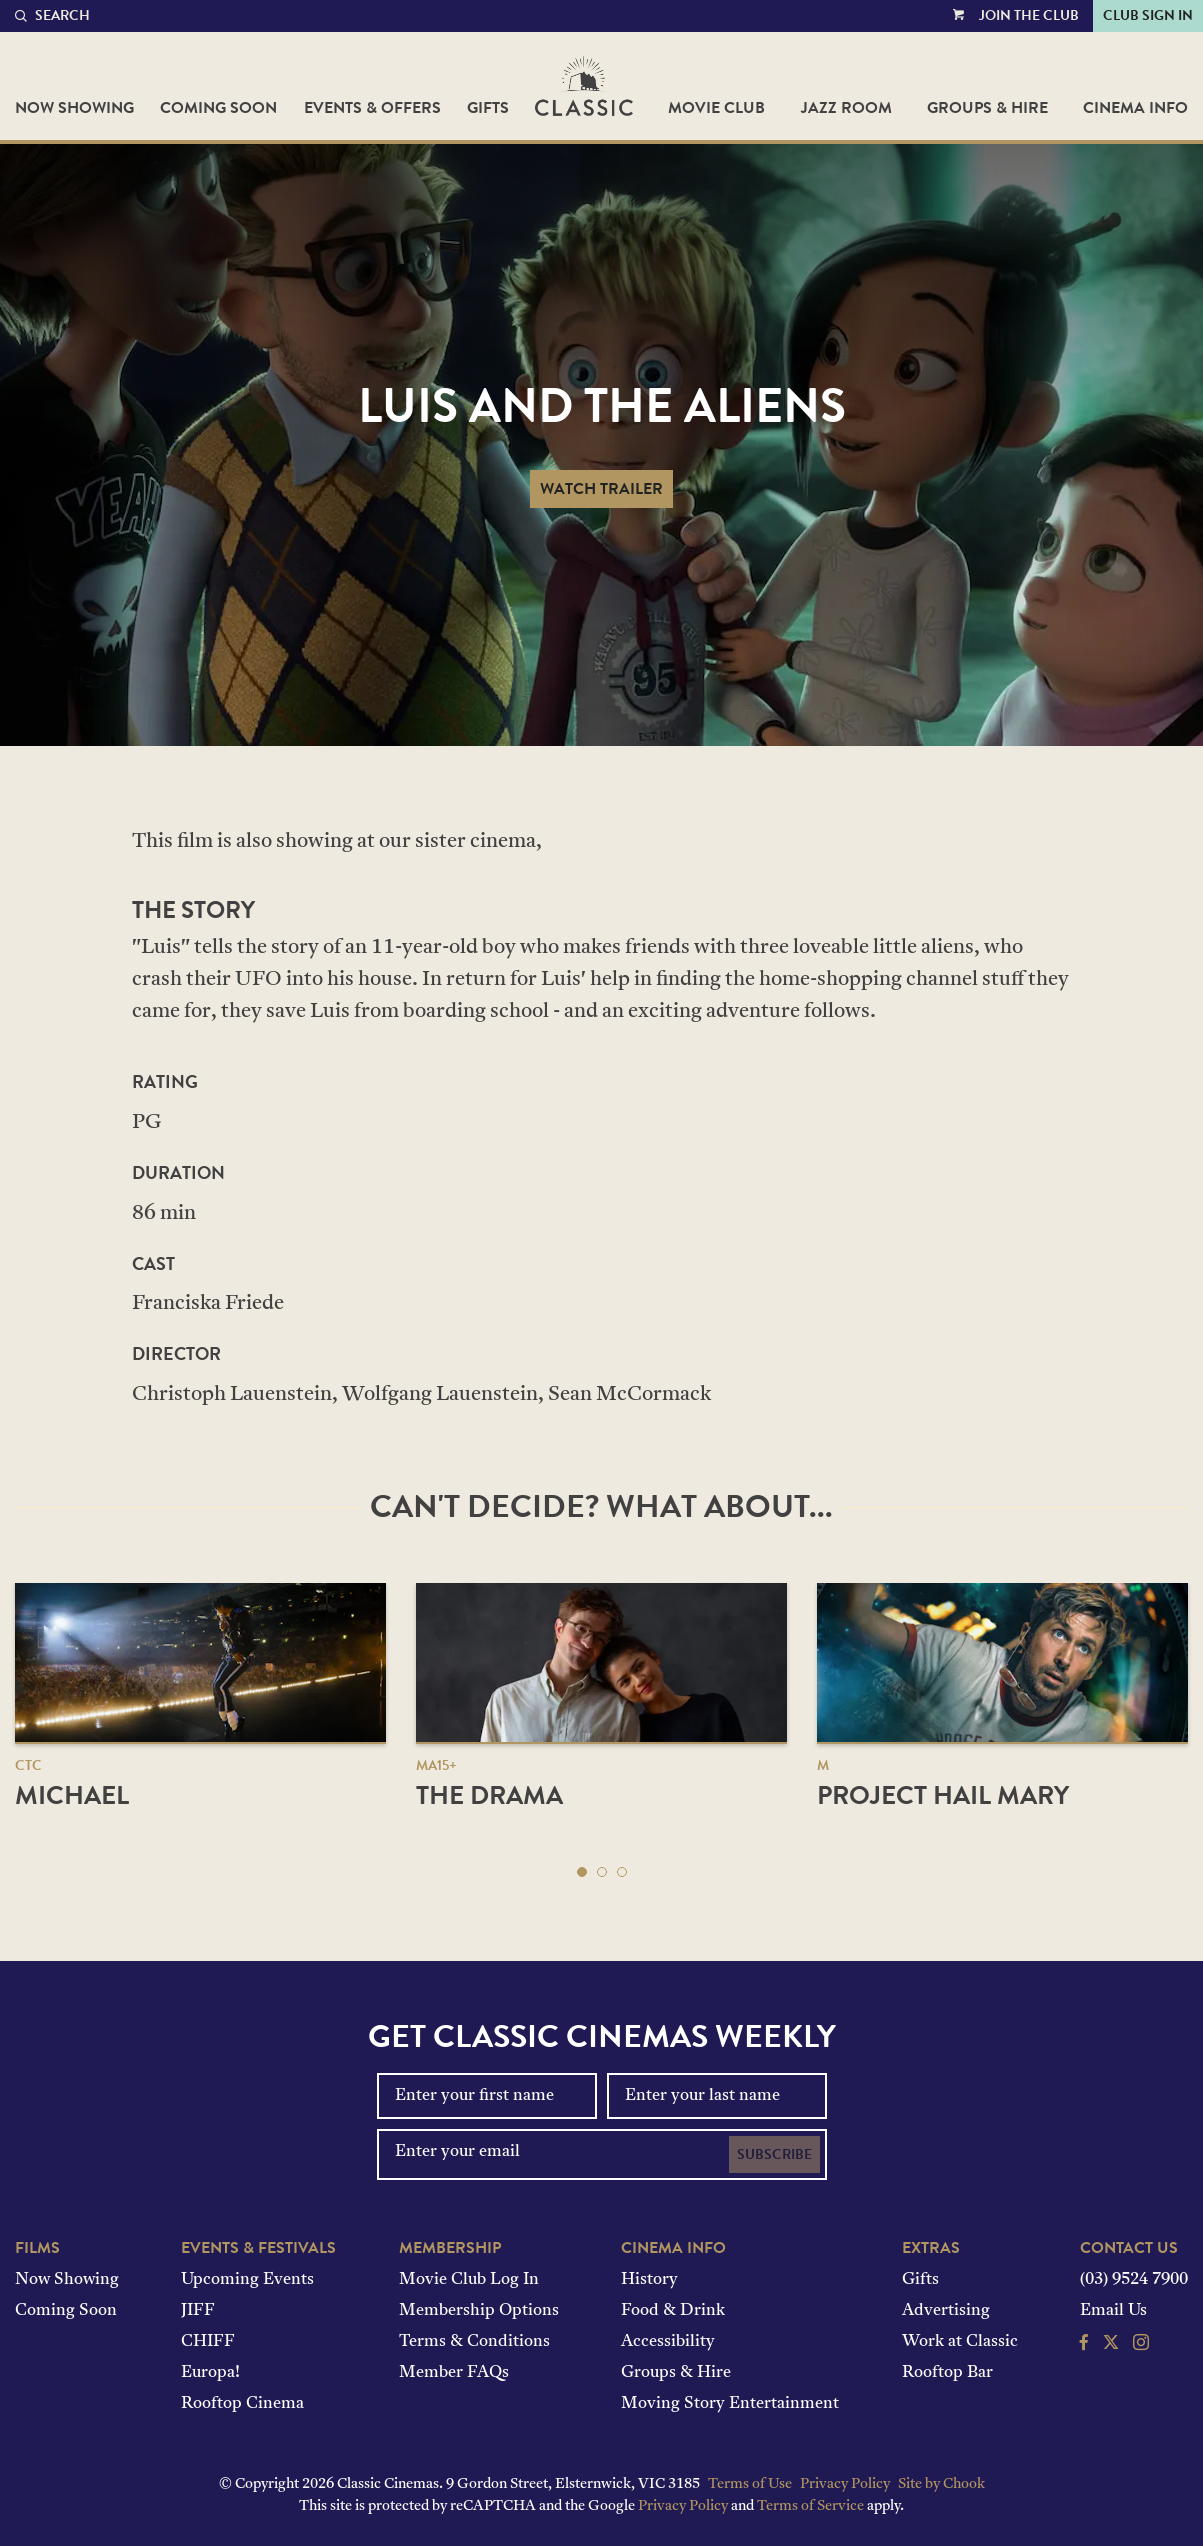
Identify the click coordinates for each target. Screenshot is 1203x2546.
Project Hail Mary (943, 1795)
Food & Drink (673, 2311)
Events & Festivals (258, 2248)
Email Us (1113, 2311)
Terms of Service (810, 2506)
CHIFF (208, 2342)
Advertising (946, 2311)
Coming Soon (218, 108)
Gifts (488, 108)
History (649, 2280)
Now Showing (74, 108)
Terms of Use (750, 2484)
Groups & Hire (987, 108)
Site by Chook (941, 2484)
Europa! (210, 2373)
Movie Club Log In (469, 2280)
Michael (72, 1795)
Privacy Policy (845, 2484)
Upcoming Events (247, 2280)
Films (37, 2248)
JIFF (198, 2311)
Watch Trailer (601, 489)
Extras (931, 2248)
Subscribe (774, 2154)
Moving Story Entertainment (730, 2404)
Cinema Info (1135, 108)
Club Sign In (1148, 15)
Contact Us (1129, 2248)
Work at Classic (960, 2342)
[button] (582, 1872)
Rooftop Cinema (242, 2404)
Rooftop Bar (947, 2373)
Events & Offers (372, 108)
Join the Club (1029, 15)
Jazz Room (846, 108)
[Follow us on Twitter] (1111, 2345)
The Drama (489, 1795)
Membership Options (479, 2311)
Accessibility (668, 2342)
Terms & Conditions (474, 2342)
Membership (450, 2248)
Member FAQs (454, 2373)
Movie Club (716, 108)
